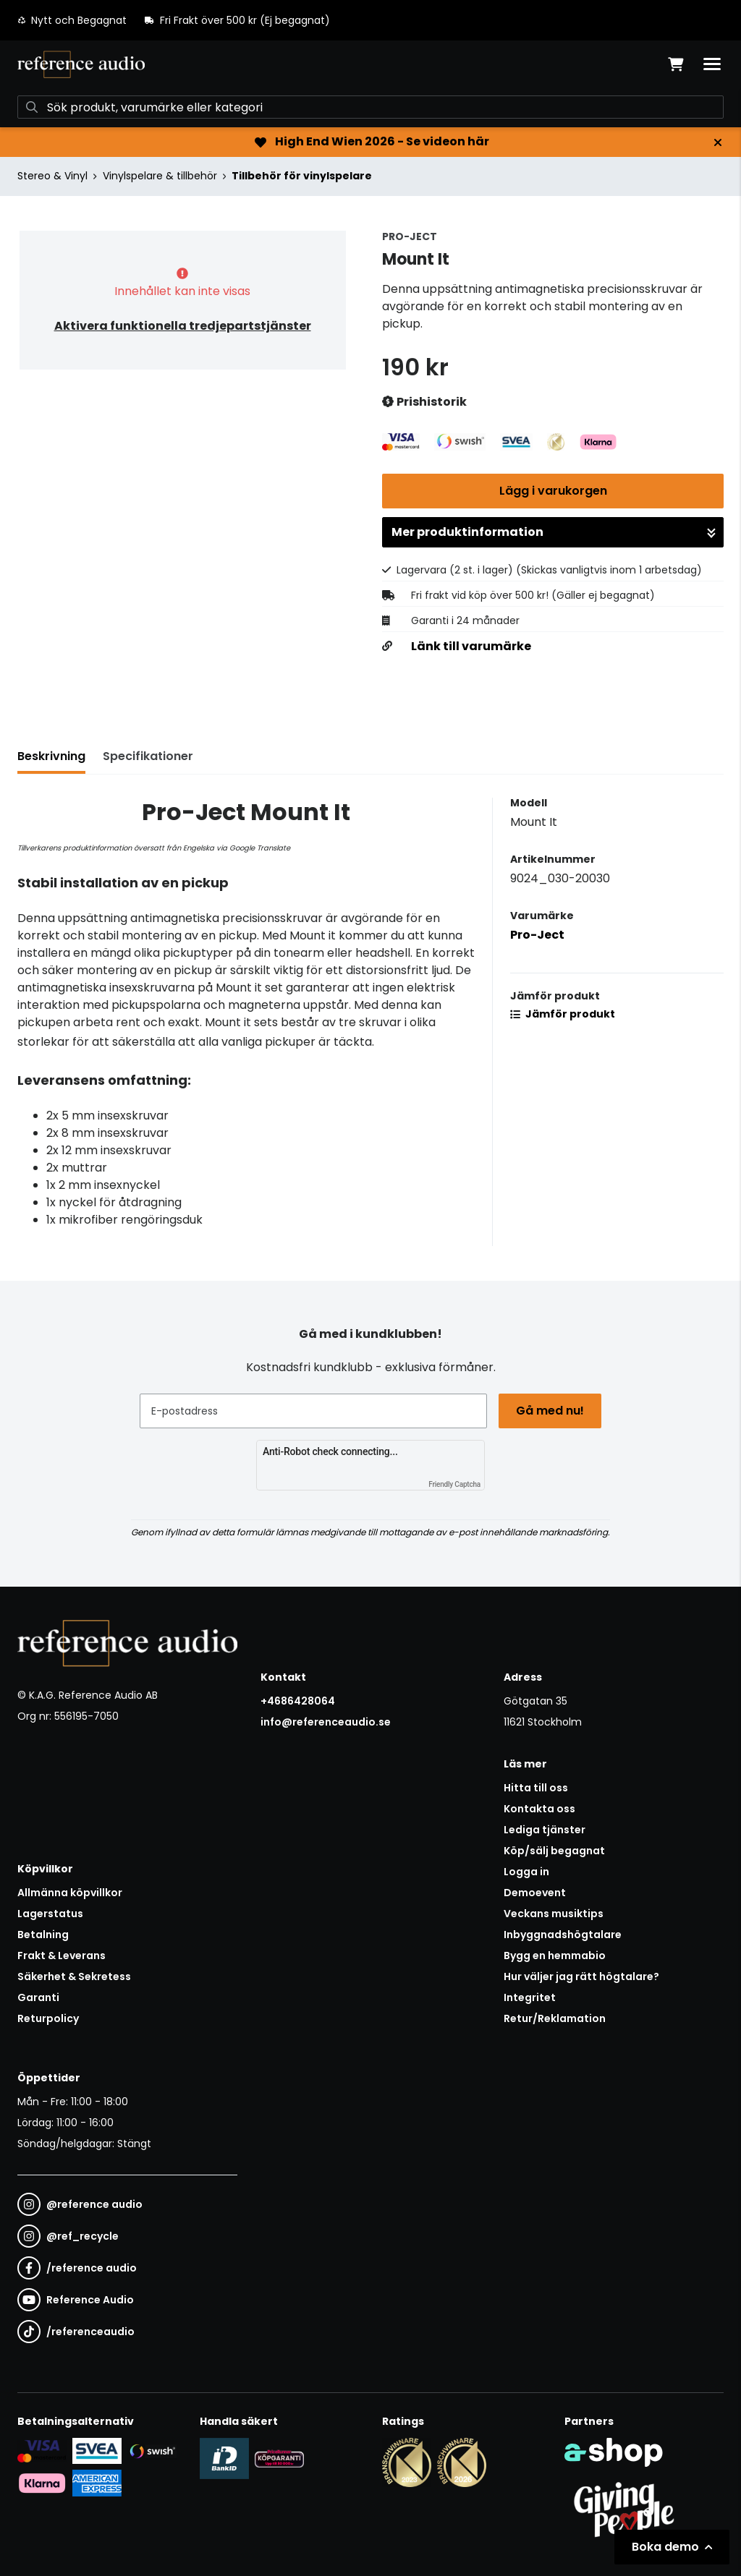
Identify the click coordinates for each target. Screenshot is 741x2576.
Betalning (43, 1934)
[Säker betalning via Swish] (152, 2451)
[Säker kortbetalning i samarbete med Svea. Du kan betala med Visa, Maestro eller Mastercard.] (42, 2450)
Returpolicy (48, 2018)
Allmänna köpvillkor (69, 1892)
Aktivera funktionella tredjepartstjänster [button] (182, 325)
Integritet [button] (530, 1997)
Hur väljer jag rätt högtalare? (581, 1976)
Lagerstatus (50, 1913)
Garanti (38, 1997)
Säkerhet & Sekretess (74, 1976)
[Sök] (370, 107)
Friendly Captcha (454, 1484)
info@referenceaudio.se (326, 1722)
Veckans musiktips (554, 1913)
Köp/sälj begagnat (554, 1850)
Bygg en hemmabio (555, 1955)
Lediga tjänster (544, 1829)
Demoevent (535, 1892)
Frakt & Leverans (61, 1955)
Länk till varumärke (471, 646)
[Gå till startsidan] (81, 64)
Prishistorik (424, 402)
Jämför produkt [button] (562, 1014)
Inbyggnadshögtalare (563, 1934)
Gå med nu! (550, 1410)
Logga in (526, 1871)
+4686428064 (298, 1701)
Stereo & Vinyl (52, 176)
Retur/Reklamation (555, 2018)
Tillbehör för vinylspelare (302, 176)
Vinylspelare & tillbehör (160, 176)
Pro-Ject (537, 934)
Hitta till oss (536, 1787)
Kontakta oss (539, 1808)
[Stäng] (718, 142)
